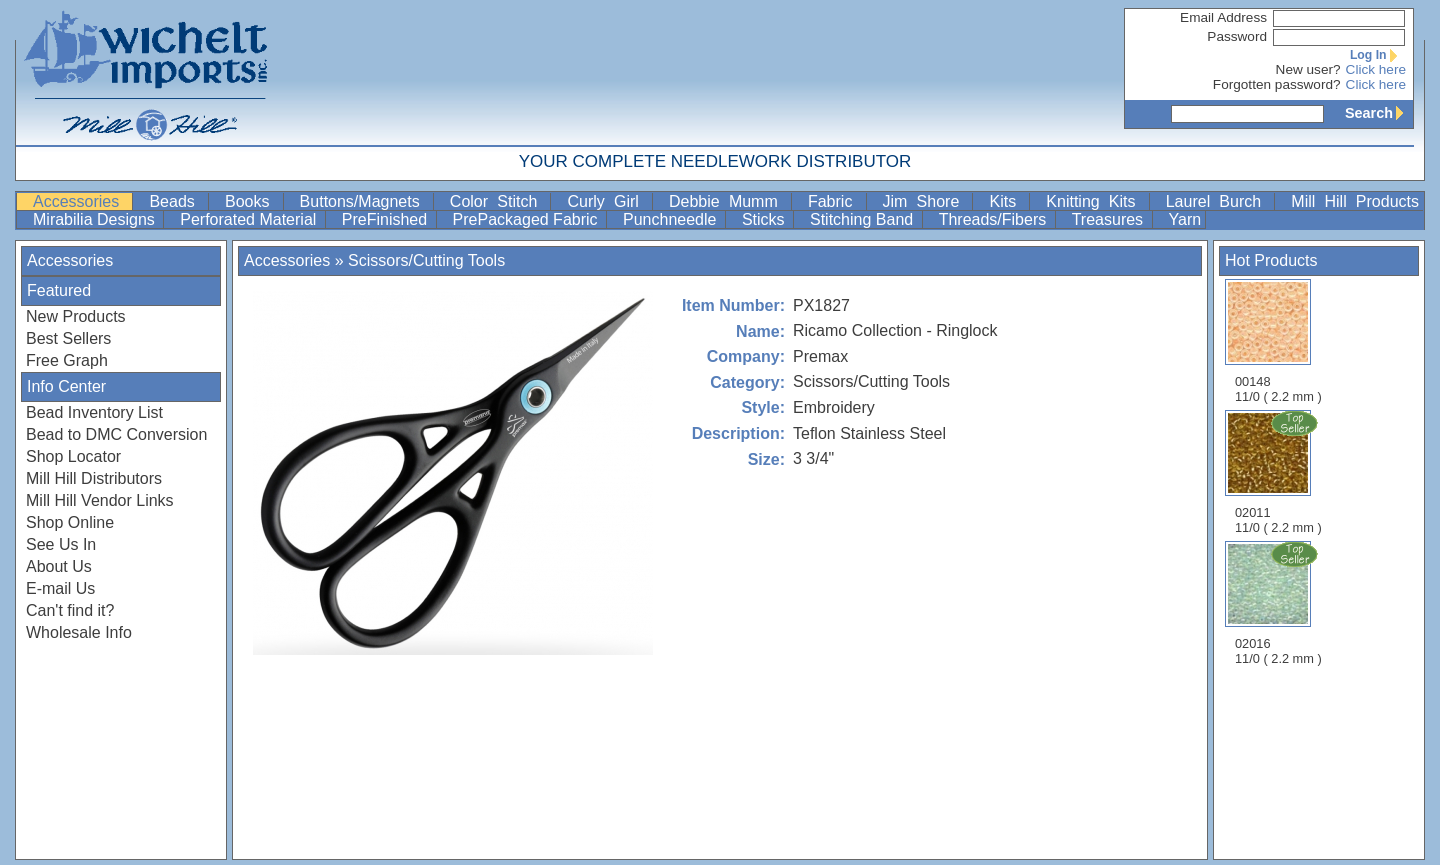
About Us (59, 566)
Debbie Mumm (728, 201)
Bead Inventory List (94, 412)
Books (252, 201)
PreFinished (387, 219)
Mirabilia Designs (96, 219)
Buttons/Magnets (364, 201)
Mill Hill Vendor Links (100, 500)
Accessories (80, 201)
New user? (1308, 69)
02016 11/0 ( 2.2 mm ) (1280, 603)
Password (1237, 36)
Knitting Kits (1095, 201)
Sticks (765, 219)
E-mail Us (60, 588)
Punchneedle (672, 219)
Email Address (1223, 17)
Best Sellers (68, 338)
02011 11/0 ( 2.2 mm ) (1280, 472)
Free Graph (67, 360)
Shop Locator (73, 456)
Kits (1007, 201)
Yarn (1185, 219)
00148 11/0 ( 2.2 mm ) (1278, 341)
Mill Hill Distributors (94, 478)
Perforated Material (250, 219)
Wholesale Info (79, 632)
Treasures (1110, 219)
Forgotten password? (1277, 84)
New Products (76, 316)
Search (1379, 113)
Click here (1376, 69)
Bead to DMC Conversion (116, 434)
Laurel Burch (1218, 201)
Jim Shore (926, 201)
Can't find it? (70, 610)
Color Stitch (498, 201)
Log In (1378, 55)
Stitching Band (864, 219)
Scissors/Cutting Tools (426, 260)
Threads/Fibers (995, 219)
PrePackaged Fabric (527, 219)
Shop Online (70, 522)
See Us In (61, 544)
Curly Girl (607, 201)
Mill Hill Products (1355, 201)
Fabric (835, 201)
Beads (176, 201)
